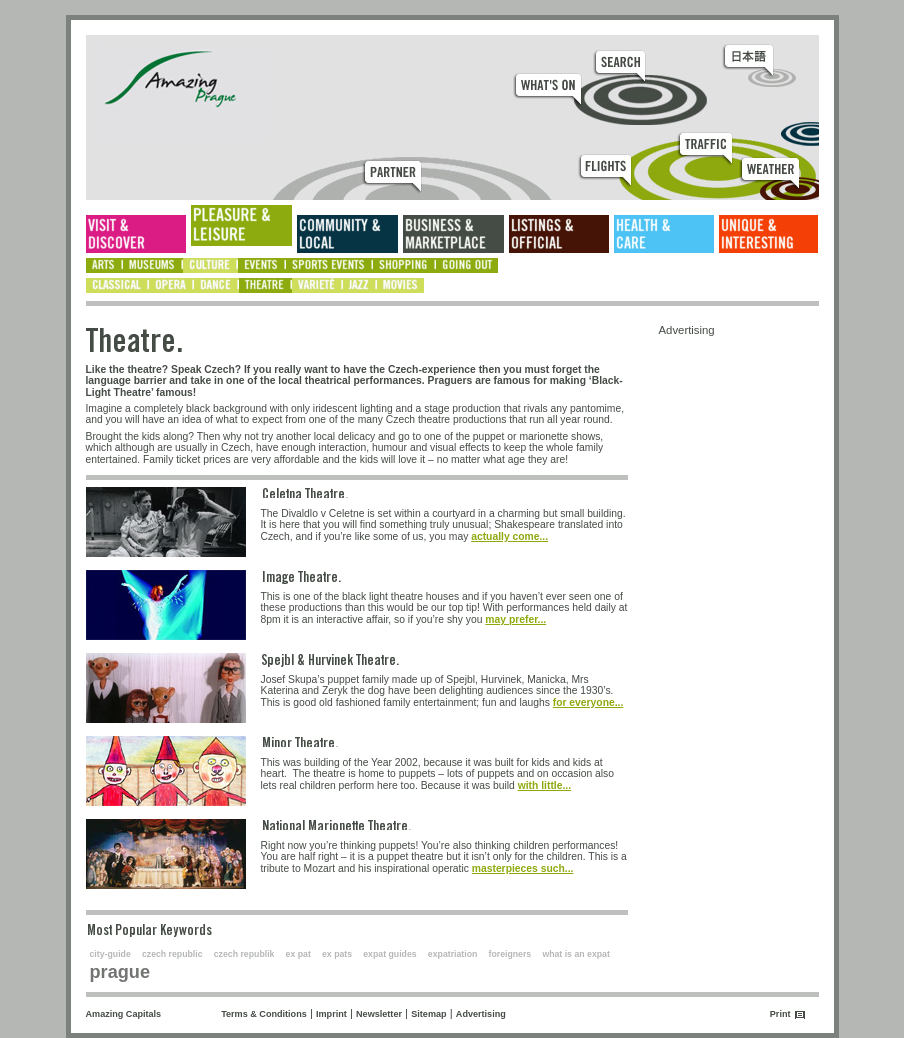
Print (780, 1014)
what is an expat (575, 954)
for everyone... (588, 702)
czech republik (244, 954)
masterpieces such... (523, 868)
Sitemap (428, 1014)
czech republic (172, 954)
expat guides (389, 954)
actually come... (509, 536)
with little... (544, 785)
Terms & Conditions (264, 1014)
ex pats (337, 954)
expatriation (453, 954)
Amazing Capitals (124, 1014)
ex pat (298, 954)
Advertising (481, 1014)
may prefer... (515, 619)
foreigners (510, 954)
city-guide (110, 954)
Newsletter (379, 1014)
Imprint (331, 1014)
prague (120, 972)
